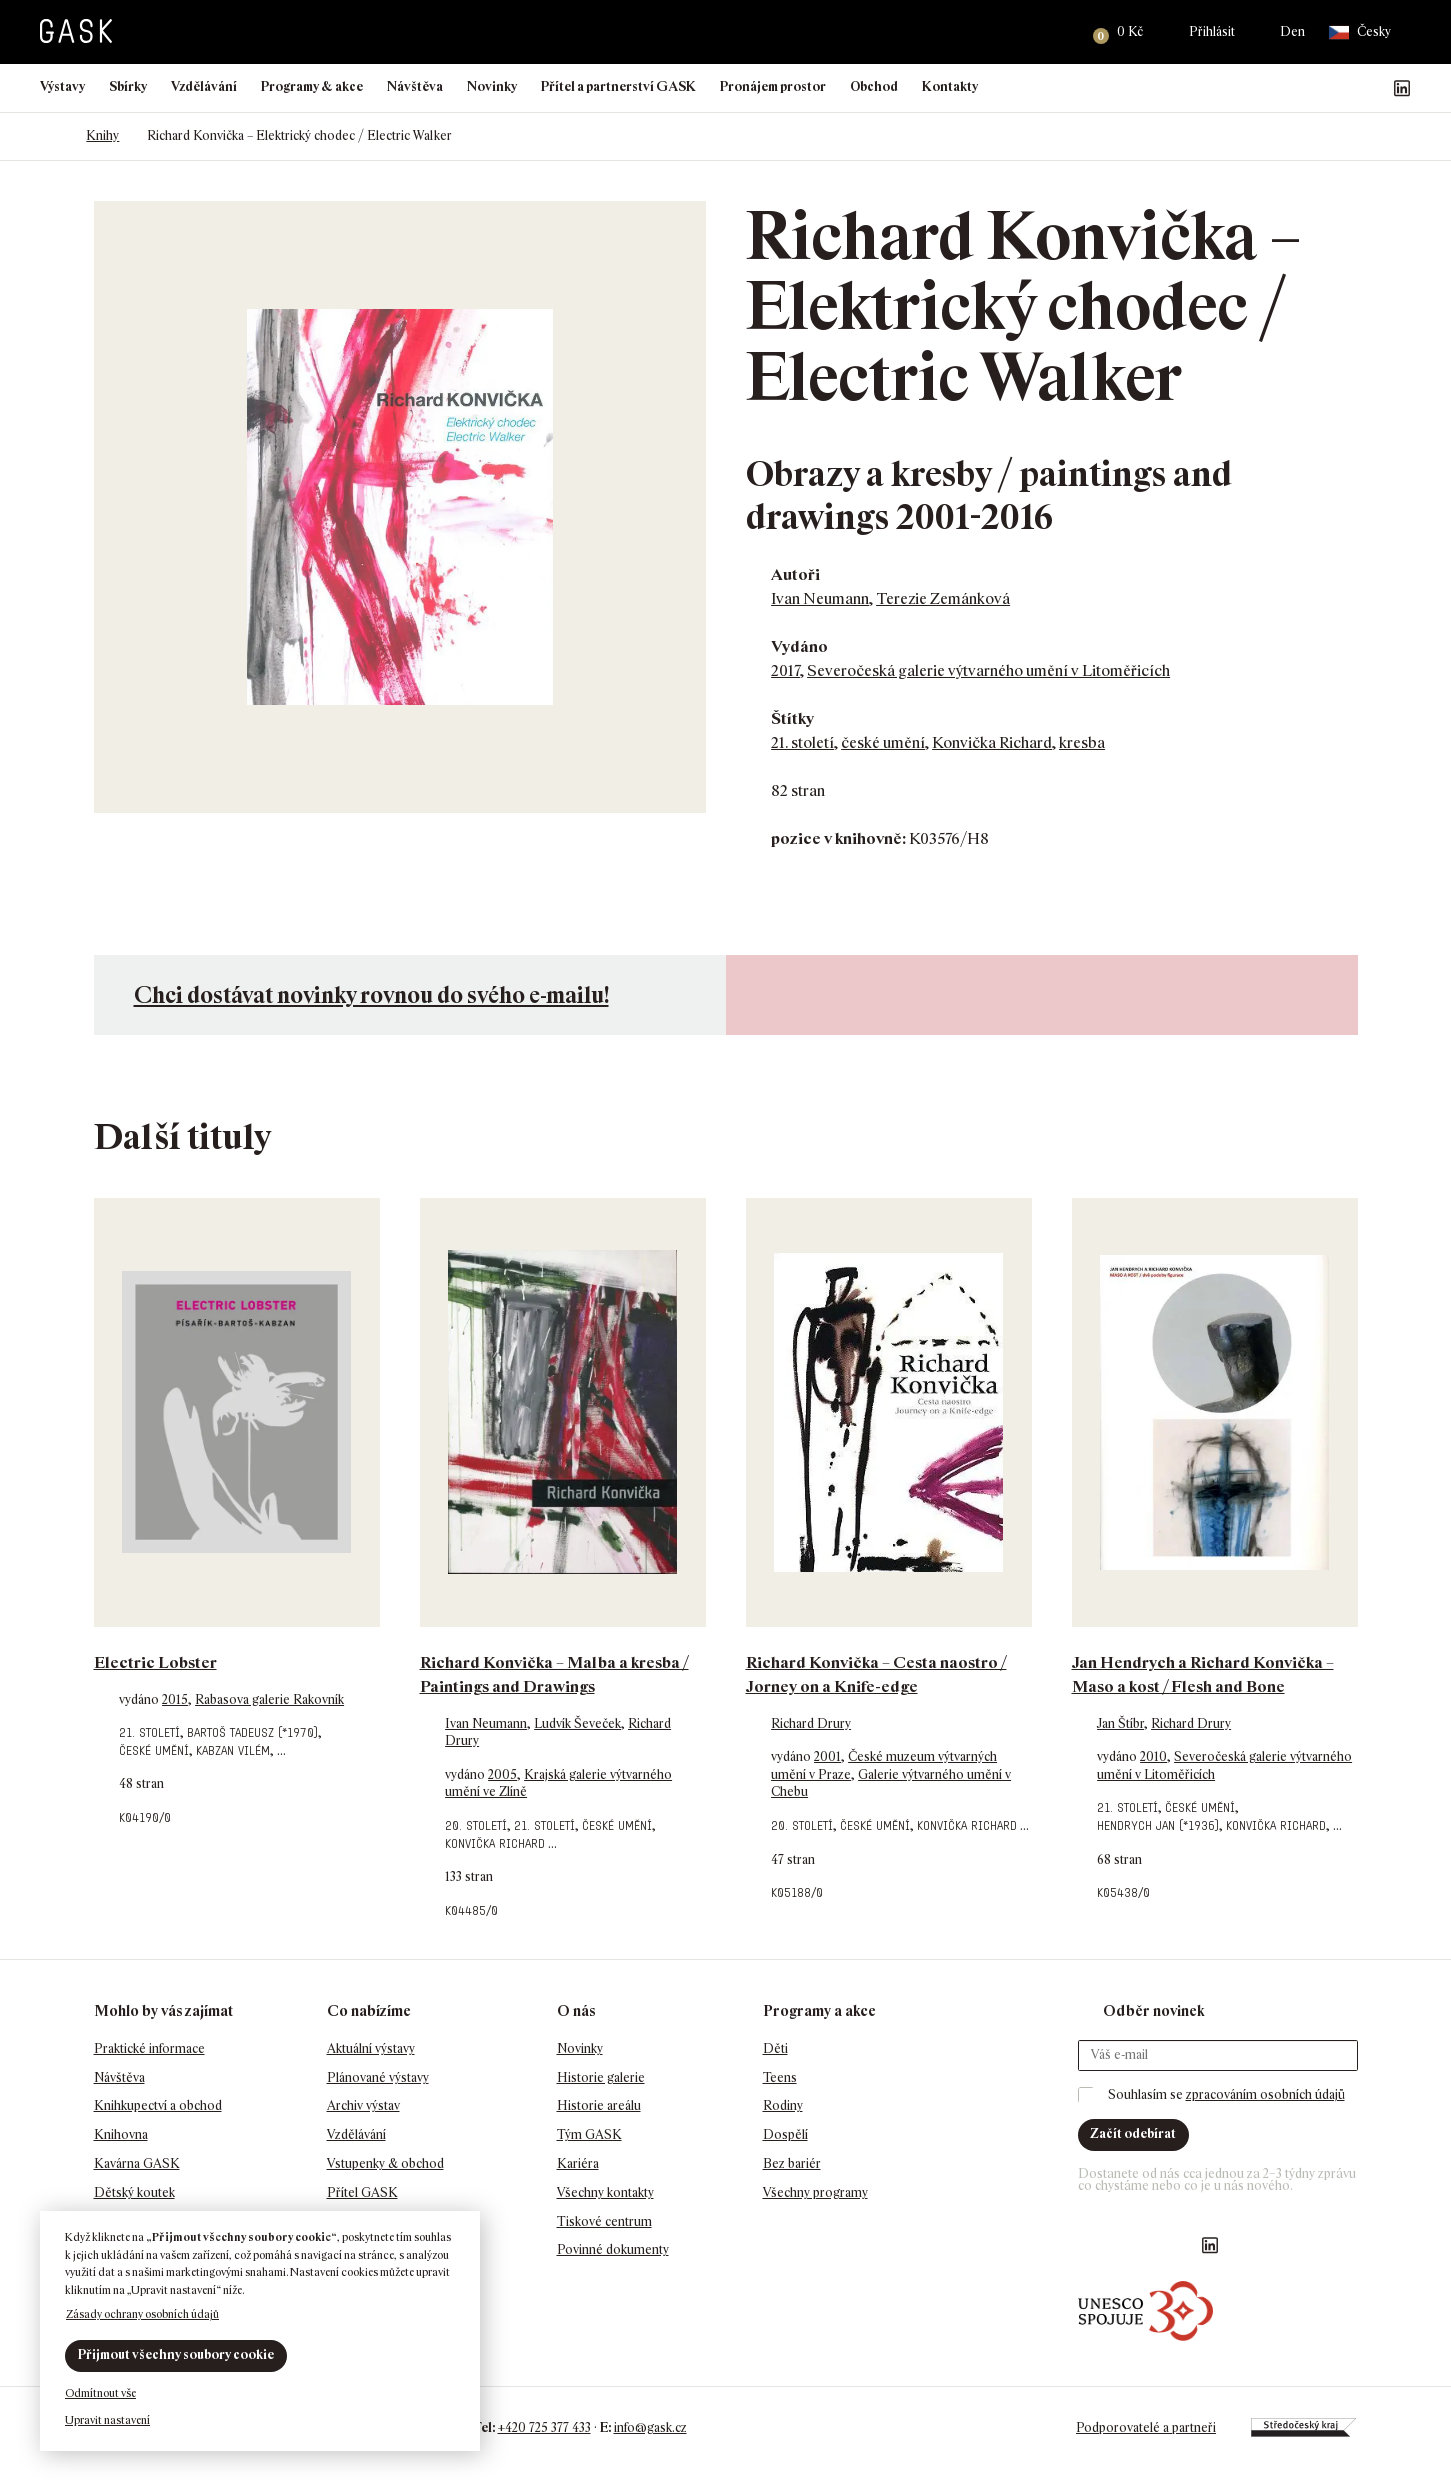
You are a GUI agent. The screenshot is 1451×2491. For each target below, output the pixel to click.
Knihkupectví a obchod (158, 2105)
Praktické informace (149, 2048)
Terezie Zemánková (943, 598)
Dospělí (785, 2134)
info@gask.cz (650, 2427)
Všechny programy (815, 2192)
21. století (802, 742)
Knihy (102, 135)
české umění (883, 742)
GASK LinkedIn (1402, 88)
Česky (1360, 32)
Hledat (1052, 32)
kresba (1082, 742)
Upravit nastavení (107, 2420)
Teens (780, 2077)
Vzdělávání (204, 86)
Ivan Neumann (820, 598)
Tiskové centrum (604, 2221)
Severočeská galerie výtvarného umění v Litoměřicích (988, 670)
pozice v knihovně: (838, 838)
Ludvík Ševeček (577, 1723)
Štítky (792, 718)
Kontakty (950, 86)
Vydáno (799, 646)
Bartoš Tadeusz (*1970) (252, 1732)
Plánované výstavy (378, 2077)
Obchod (874, 86)
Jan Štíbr (1120, 1723)
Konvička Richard (992, 742)
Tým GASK (589, 2134)
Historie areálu (599, 2105)
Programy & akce (312, 86)
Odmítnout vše (100, 2393)
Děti (775, 2048)
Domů (49, 136)
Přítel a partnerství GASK (618, 86)
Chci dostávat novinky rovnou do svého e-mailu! (371, 994)
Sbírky (128, 86)
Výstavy (62, 86)
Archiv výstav (363, 2105)
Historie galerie (601, 2077)
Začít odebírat (1133, 2133)
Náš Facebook (1306, 88)
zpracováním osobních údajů (1265, 2094)
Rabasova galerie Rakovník (269, 1699)
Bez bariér (792, 2163)
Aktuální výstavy (371, 2048)
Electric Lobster (155, 1662)
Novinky (492, 86)
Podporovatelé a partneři (1146, 2427)
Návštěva (415, 86)
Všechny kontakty (605, 2192)
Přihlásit (1212, 31)
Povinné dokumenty (613, 2249)
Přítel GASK (362, 2192)
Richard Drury (811, 1723)
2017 (785, 670)
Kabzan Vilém (233, 1750)
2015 (175, 1699)
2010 (1153, 1756)
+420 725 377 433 (544, 2427)
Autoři (795, 574)
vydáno (140, 1699)
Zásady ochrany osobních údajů (142, 2314)
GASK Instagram (1338, 88)
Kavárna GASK (137, 2163)
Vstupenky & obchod (385, 2163)
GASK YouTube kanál (1370, 88)
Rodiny (783, 2105)
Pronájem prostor (773, 86)
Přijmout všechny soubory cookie (176, 2354)
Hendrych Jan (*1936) (1158, 1825)
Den (1292, 31)
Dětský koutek (134, 2192)
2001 (827, 1756)
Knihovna (121, 2134)
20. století (476, 1825)
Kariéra (578, 2163)
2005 (502, 1774)
